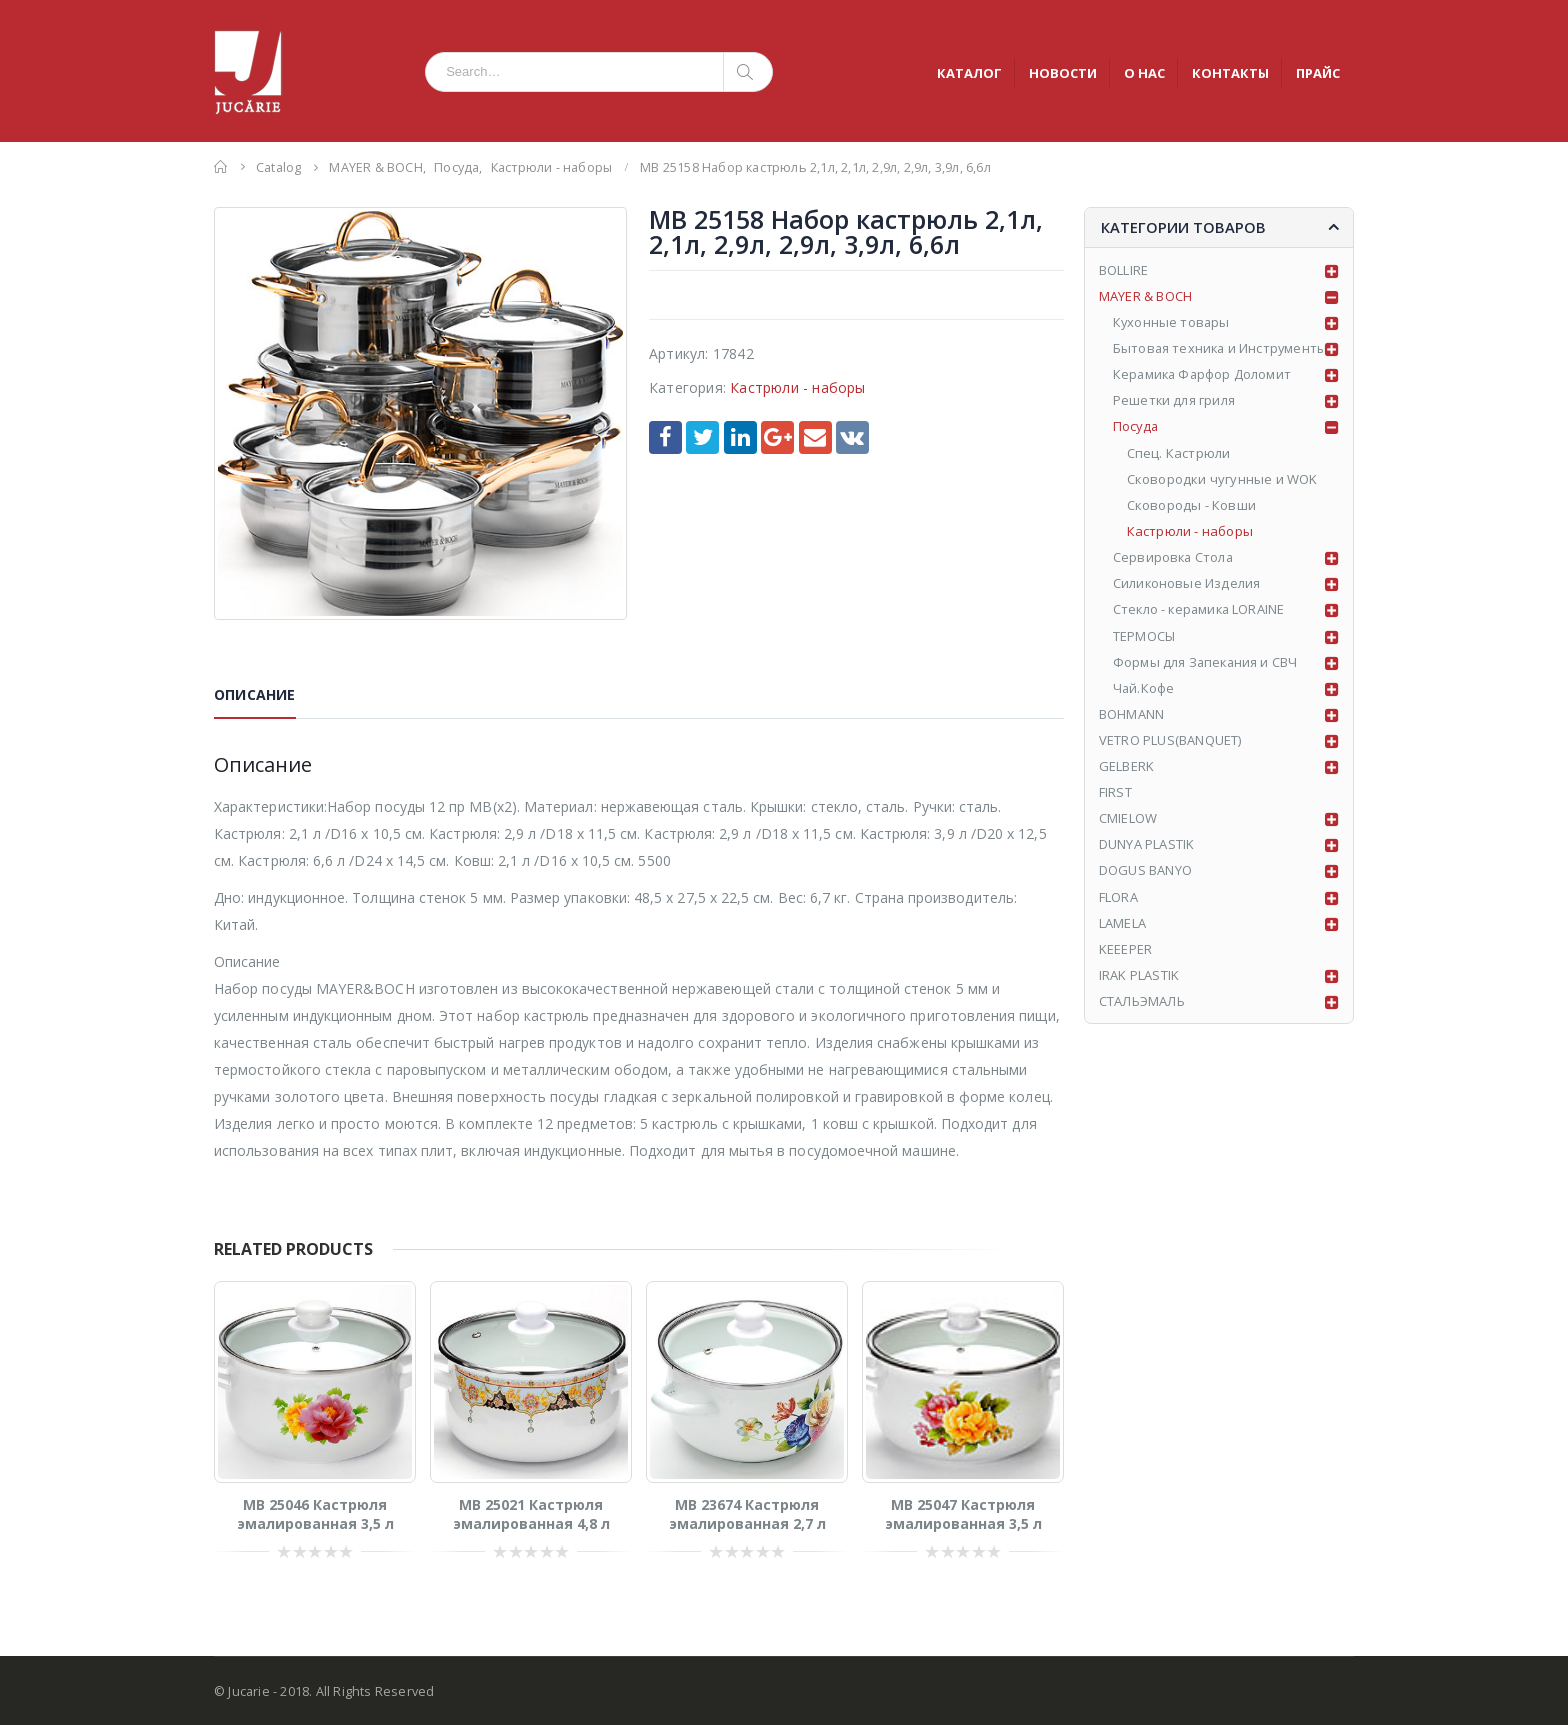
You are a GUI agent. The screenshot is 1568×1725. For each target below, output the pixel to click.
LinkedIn (740, 437)
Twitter (702, 437)
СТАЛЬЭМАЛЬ (1142, 1004)
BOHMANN (1131, 715)
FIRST (1115, 794)
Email (815, 437)
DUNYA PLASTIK (1147, 846)
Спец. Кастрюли (1179, 454)
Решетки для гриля (1174, 401)
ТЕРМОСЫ (1144, 637)
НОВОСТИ (1063, 73)
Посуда (1136, 427)
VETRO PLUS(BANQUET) (1170, 742)
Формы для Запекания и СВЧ (1207, 663)
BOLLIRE (1123, 270)
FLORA (1118, 899)
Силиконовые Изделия (1187, 585)
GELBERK (1126, 768)
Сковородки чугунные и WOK (1222, 480)
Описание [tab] (255, 694)
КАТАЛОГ (969, 73)
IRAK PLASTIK (1139, 977)
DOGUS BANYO (1145, 873)
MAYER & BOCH (1145, 296)
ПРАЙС (1318, 73)
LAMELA (1122, 925)
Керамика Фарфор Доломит (1204, 375)
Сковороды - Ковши (1191, 506)
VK (852, 437)
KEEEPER (1125, 951)
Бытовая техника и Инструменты (1222, 349)
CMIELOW (1128, 820)
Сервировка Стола (1174, 558)
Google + (777, 437)
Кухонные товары (1172, 323)
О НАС (1144, 73)
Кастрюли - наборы (797, 387)
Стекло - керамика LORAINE (1201, 611)
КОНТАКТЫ (1230, 73)
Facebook (665, 437)
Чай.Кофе (1144, 689)
